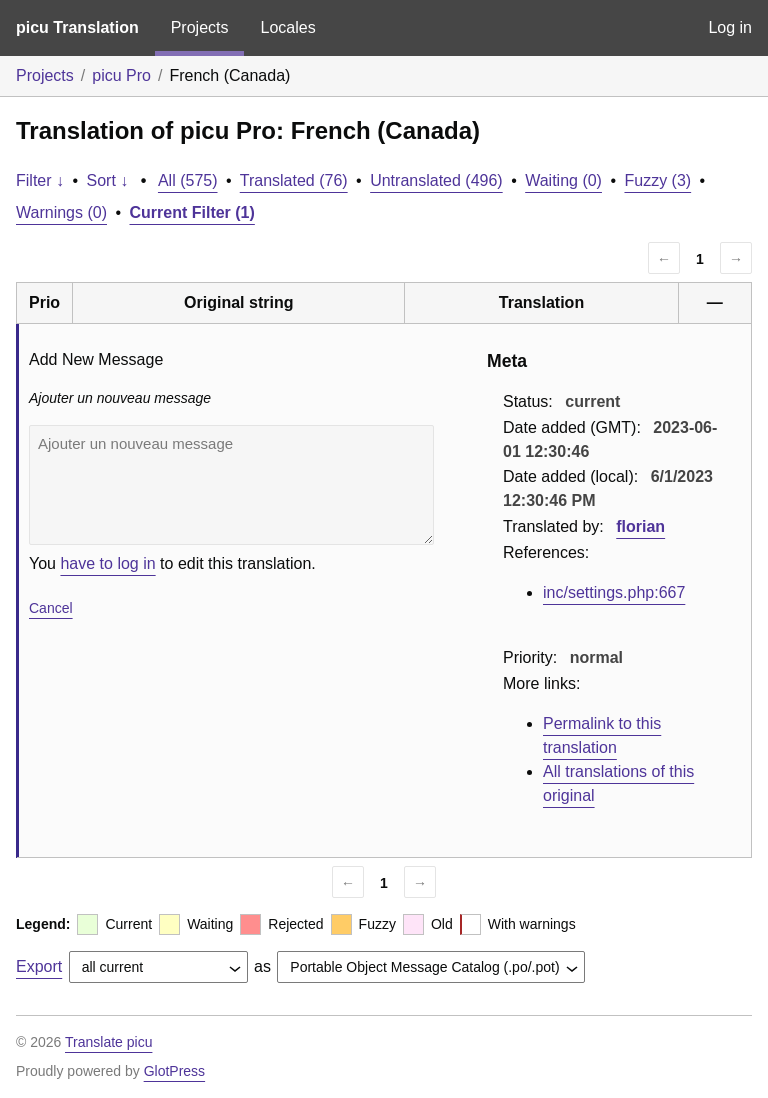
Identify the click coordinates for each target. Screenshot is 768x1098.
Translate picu (108, 1042)
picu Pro (121, 75)
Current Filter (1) (192, 212)
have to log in (107, 563)
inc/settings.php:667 (614, 592)
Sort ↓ (108, 180)
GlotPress (174, 1071)
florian (640, 526)
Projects (200, 27)
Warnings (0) (61, 212)
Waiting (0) (563, 180)
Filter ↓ (40, 180)
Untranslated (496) (436, 180)
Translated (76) (294, 180)
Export (39, 966)
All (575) (188, 180)
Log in (730, 27)
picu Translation (77, 27)
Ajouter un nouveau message (231, 485)
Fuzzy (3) (657, 180)
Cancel (51, 608)
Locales (287, 27)
